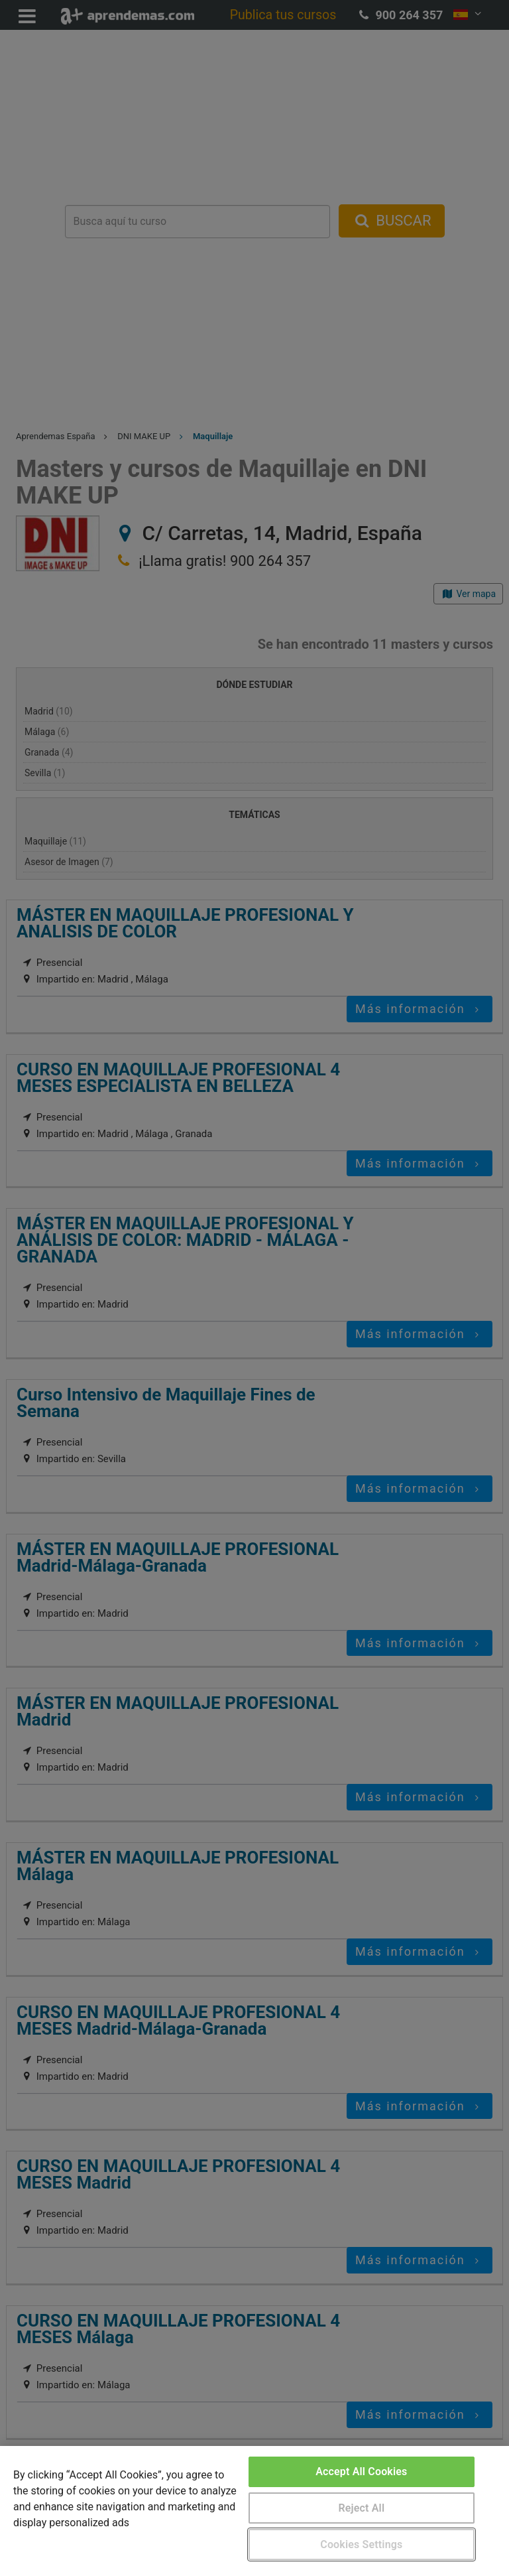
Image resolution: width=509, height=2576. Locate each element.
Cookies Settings (361, 2544)
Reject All (361, 2508)
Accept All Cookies (361, 2471)
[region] (254, 2511)
